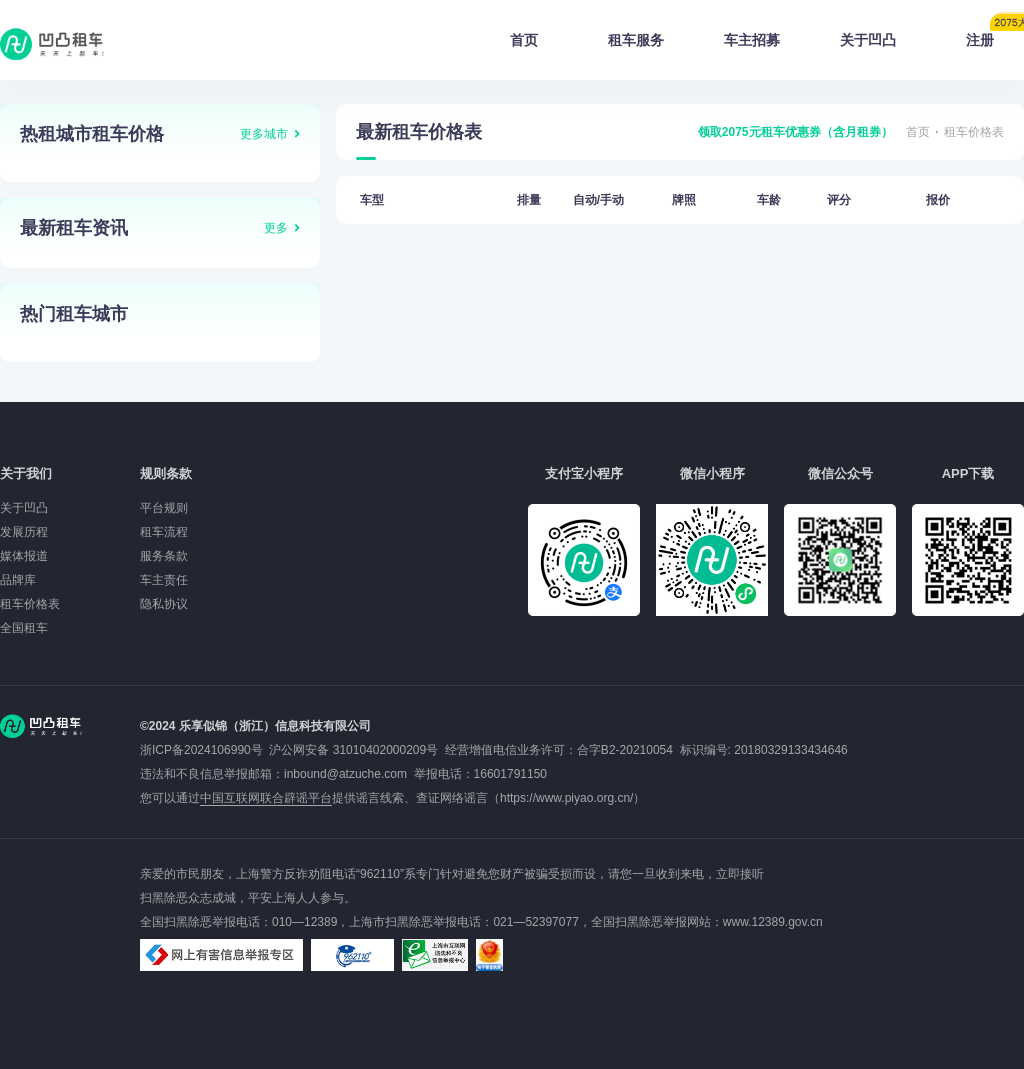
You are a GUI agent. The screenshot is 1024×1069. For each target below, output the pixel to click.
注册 (995, 34)
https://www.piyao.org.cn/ (566, 798)
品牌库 (18, 580)
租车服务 (636, 40)
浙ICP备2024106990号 (204, 750)
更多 (276, 228)
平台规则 (164, 508)
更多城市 (264, 134)
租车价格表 (974, 132)
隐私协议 (164, 604)
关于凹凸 (868, 40)
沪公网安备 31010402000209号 (353, 750)
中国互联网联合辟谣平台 (266, 798)
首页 (524, 40)
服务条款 (164, 556)
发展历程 (24, 532)
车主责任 (164, 580)
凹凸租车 (54, 44)
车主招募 (752, 40)
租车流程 (164, 532)
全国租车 (24, 628)
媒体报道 (24, 556)
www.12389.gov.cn (773, 922)
